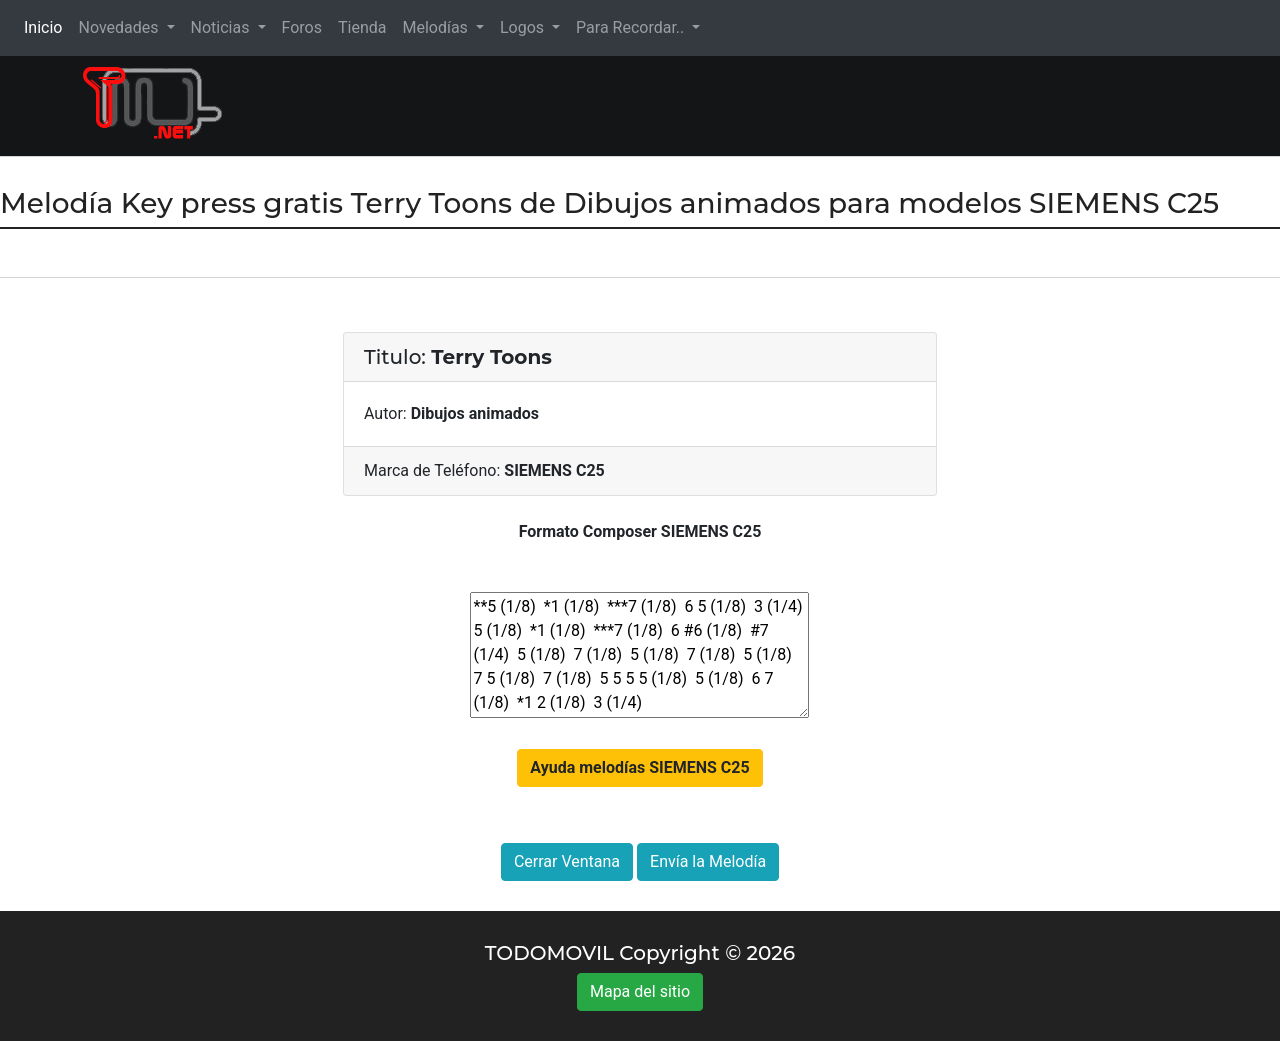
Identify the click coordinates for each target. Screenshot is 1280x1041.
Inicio (47, 26)
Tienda (362, 27)
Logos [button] (524, 27)
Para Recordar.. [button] (632, 27)
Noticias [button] (222, 27)
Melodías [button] (436, 27)
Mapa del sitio (640, 991)
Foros (302, 27)
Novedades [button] (120, 27)
